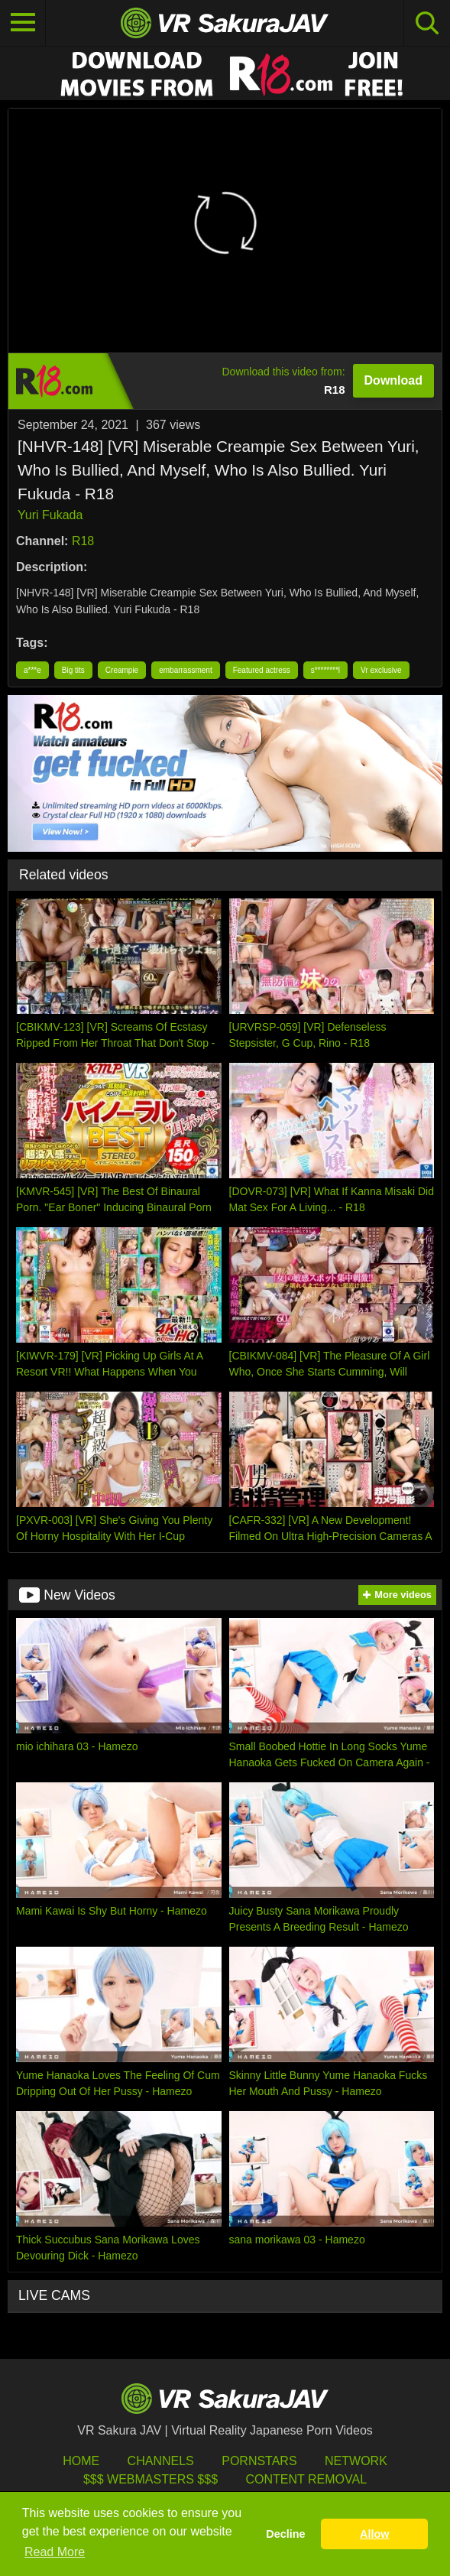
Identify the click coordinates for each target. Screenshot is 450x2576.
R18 (83, 540)
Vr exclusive (381, 670)
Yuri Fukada (50, 514)
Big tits (73, 670)
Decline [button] (285, 2534)
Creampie (121, 670)
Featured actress (261, 670)
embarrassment (185, 670)
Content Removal (306, 2479)
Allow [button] (374, 2534)
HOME (81, 2460)
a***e (32, 670)
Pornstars (259, 2460)
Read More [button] (54, 2551)
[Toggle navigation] (23, 23)
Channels (161, 2460)
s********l (325, 670)
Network (356, 2460)
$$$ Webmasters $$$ (150, 2479)
